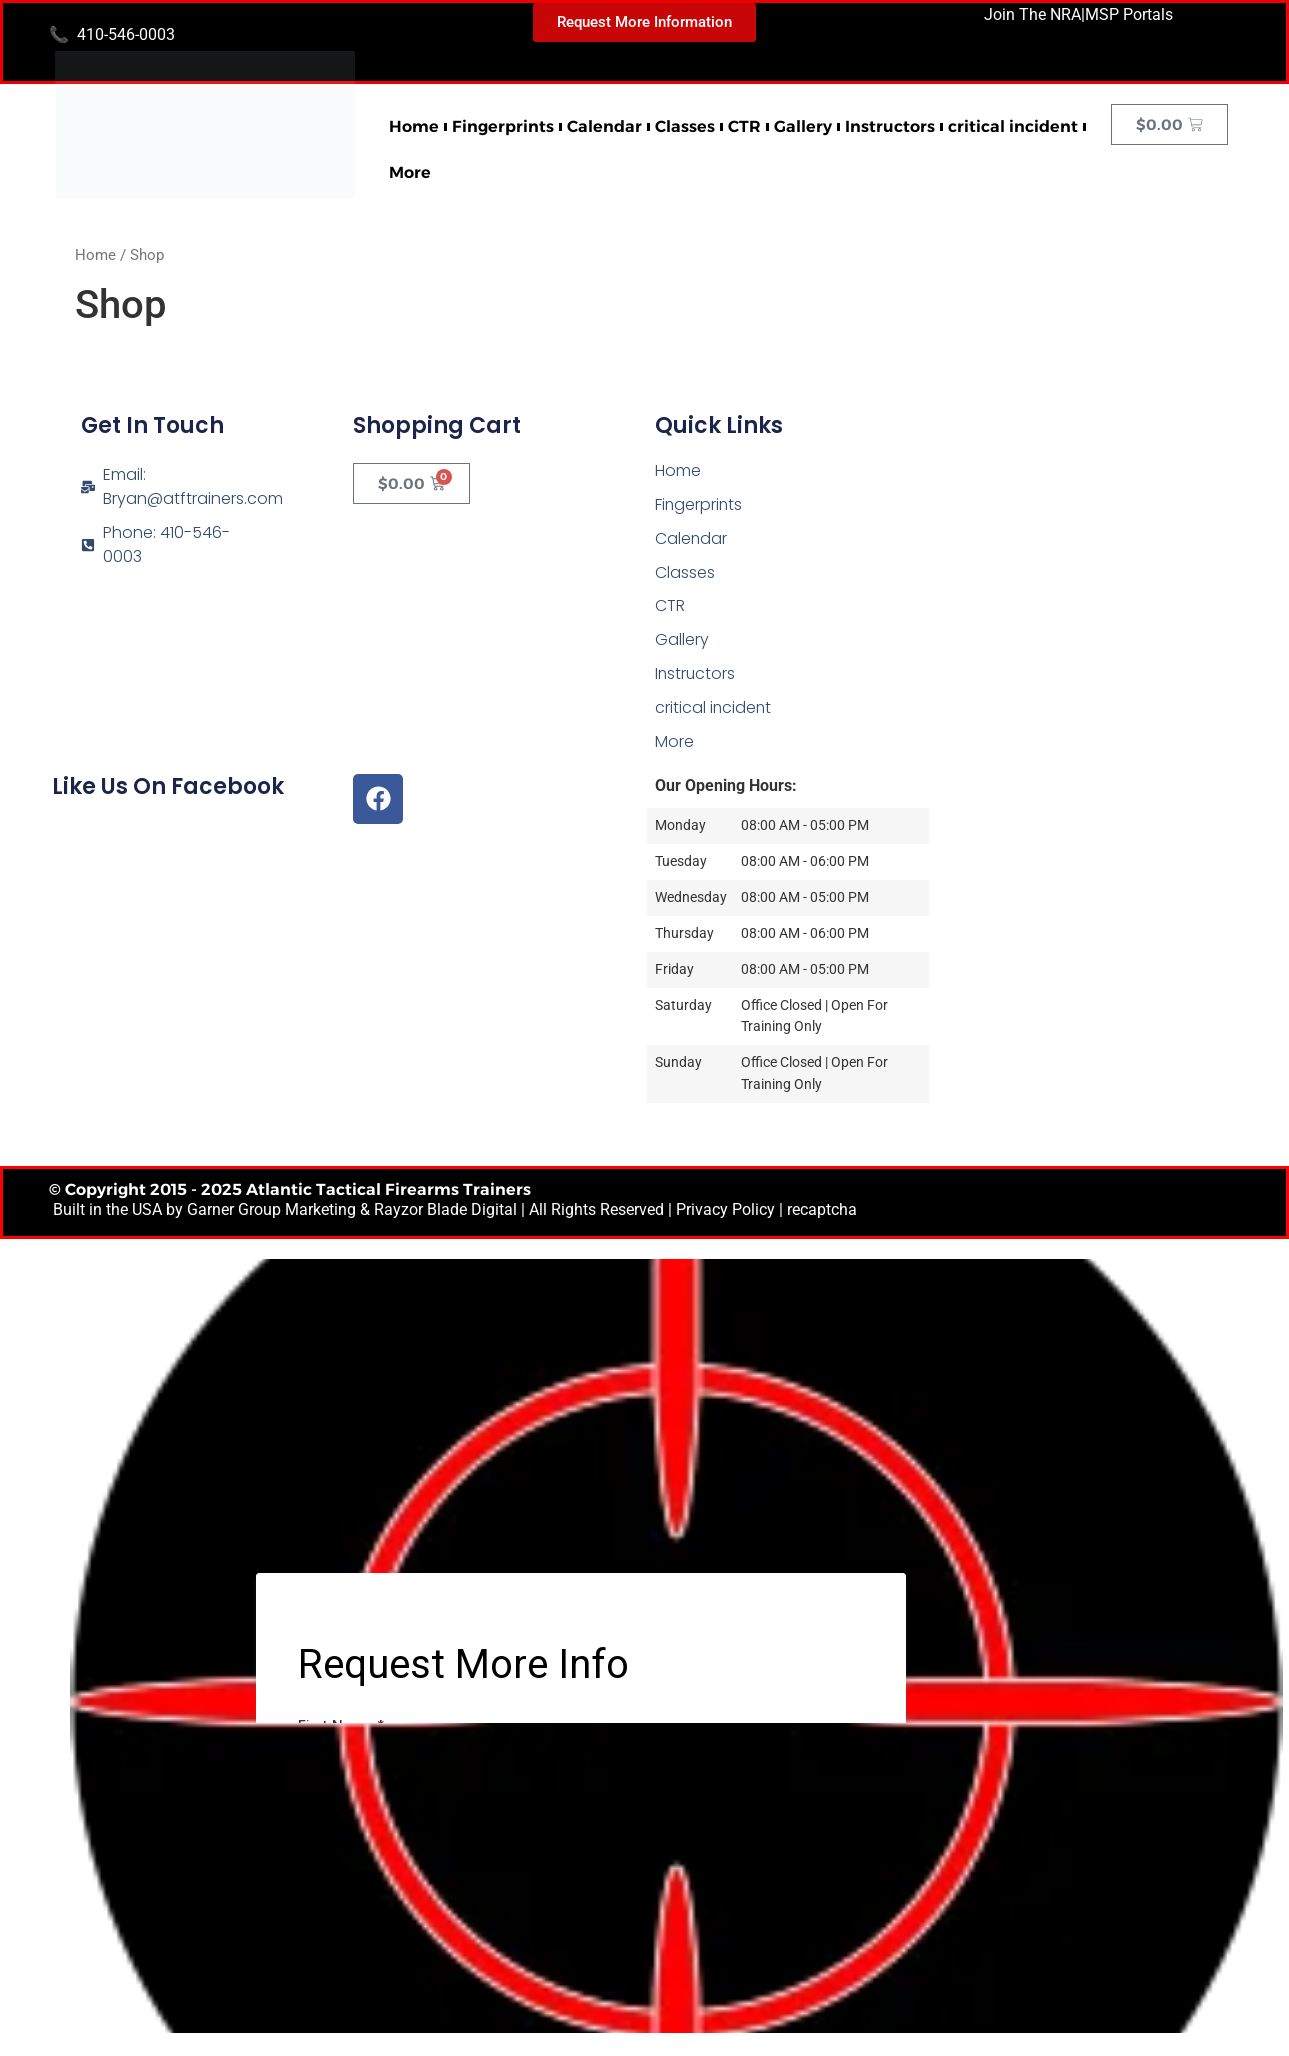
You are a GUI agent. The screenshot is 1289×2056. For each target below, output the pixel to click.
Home (414, 126)
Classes (685, 126)
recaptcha (822, 1212)
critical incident (1013, 126)
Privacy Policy (725, 1212)
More (410, 172)
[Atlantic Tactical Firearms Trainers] (1096, 535)
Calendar (604, 126)
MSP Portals (1129, 14)
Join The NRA (1032, 14)
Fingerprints (503, 126)
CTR (744, 126)
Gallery (803, 126)
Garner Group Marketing (271, 1212)
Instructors (890, 126)
